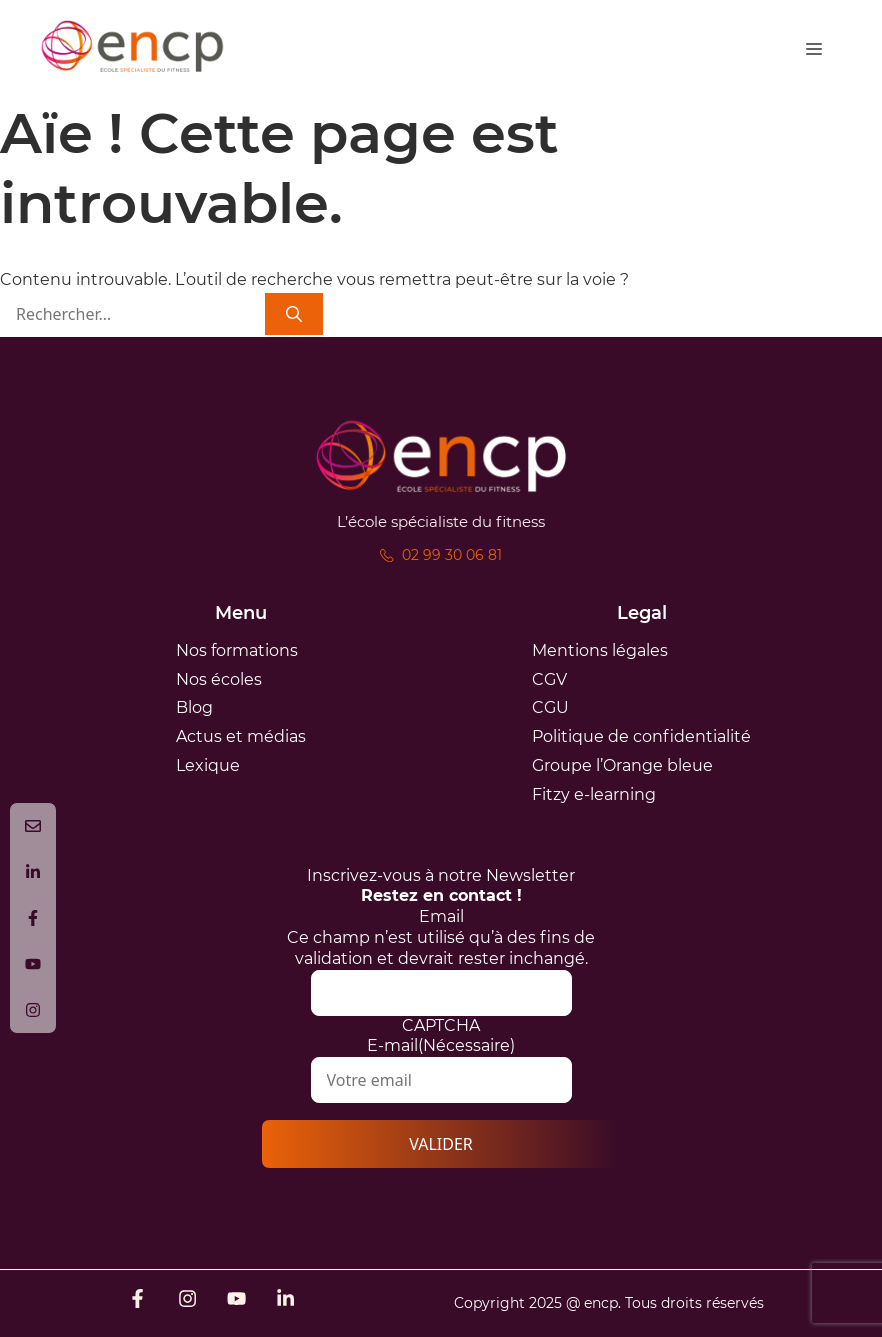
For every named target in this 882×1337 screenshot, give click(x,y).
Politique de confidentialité (641, 736)
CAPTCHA (441, 1025)
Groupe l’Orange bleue (622, 765)
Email (441, 916)
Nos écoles (219, 679)
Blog (194, 707)
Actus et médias (241, 736)
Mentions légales (600, 650)
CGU (550, 707)
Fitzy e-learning (594, 794)
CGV (549, 679)
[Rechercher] (294, 314)
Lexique (208, 765)
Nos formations (237, 650)
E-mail (441, 1045)
